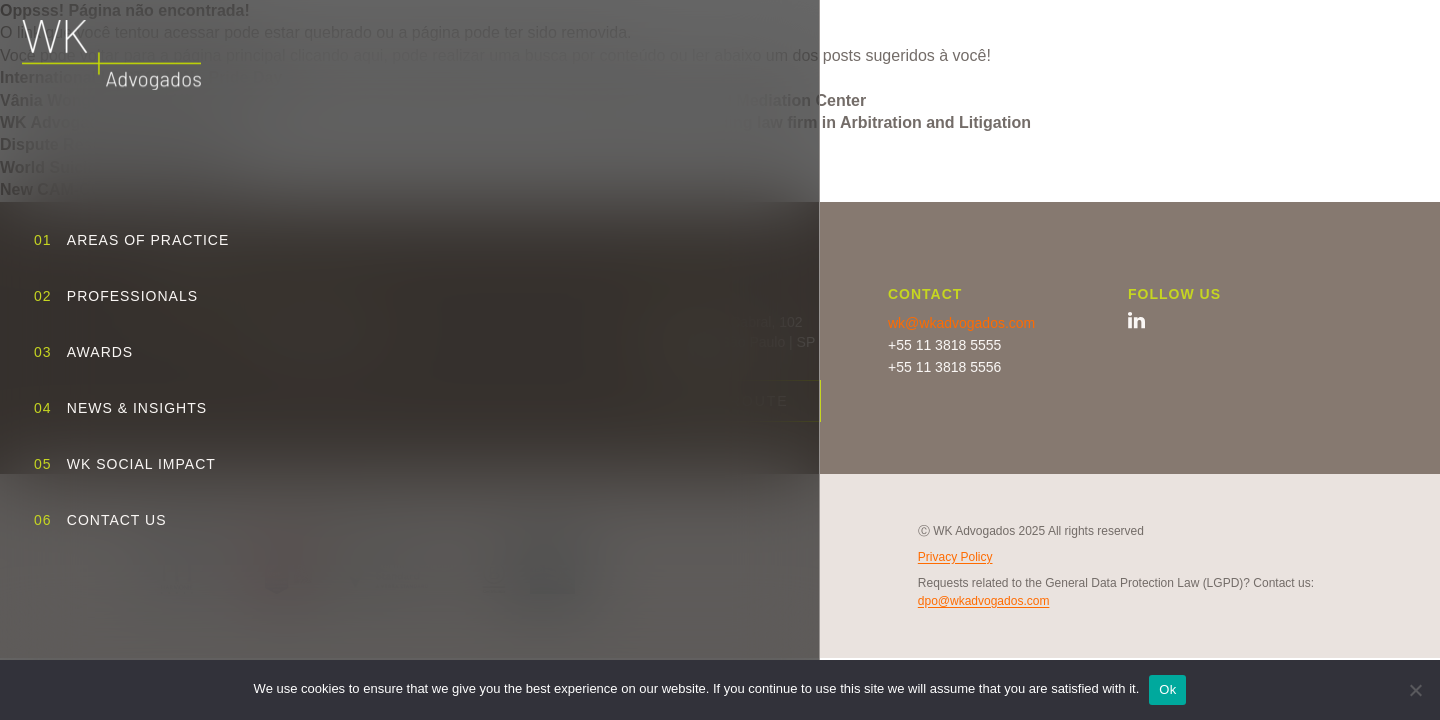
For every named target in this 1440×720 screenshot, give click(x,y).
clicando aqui (336, 55)
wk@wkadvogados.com (961, 323)
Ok (1167, 689)
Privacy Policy (955, 557)
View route (734, 401)
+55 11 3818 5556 (944, 367)
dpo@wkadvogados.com (984, 601)
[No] (1415, 690)
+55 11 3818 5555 (944, 345)
